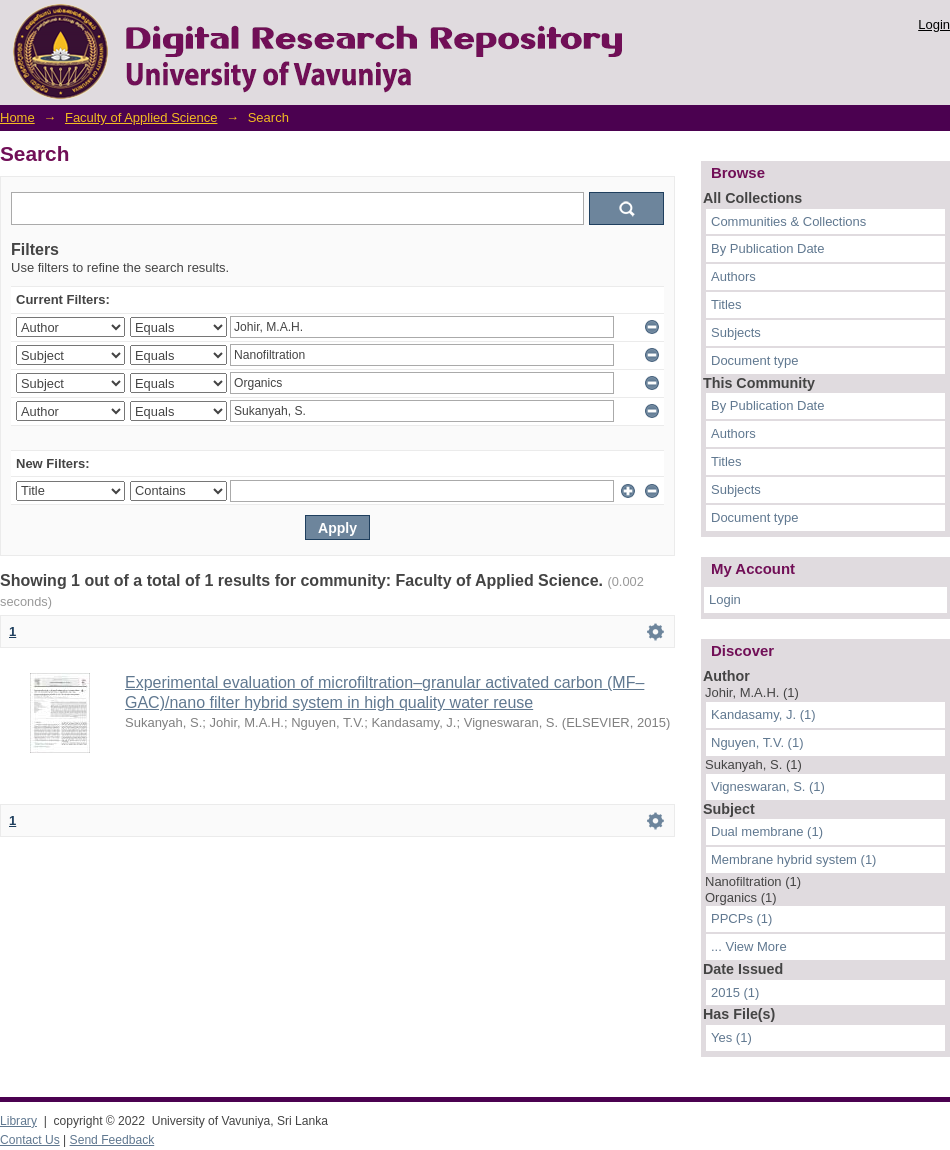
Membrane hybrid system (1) (793, 859)
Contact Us (30, 1140)
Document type (754, 360)
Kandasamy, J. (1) (763, 714)
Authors (733, 276)
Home (17, 117)
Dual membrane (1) (767, 831)
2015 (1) (735, 992)
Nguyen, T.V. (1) (757, 742)
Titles (726, 304)
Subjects (736, 332)
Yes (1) (731, 1037)
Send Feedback (112, 1140)
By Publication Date (767, 248)
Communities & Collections (788, 221)
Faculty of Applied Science (141, 117)
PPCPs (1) (741, 918)
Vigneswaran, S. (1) (768, 786)
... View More (749, 946)
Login (934, 24)
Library (18, 1121)
